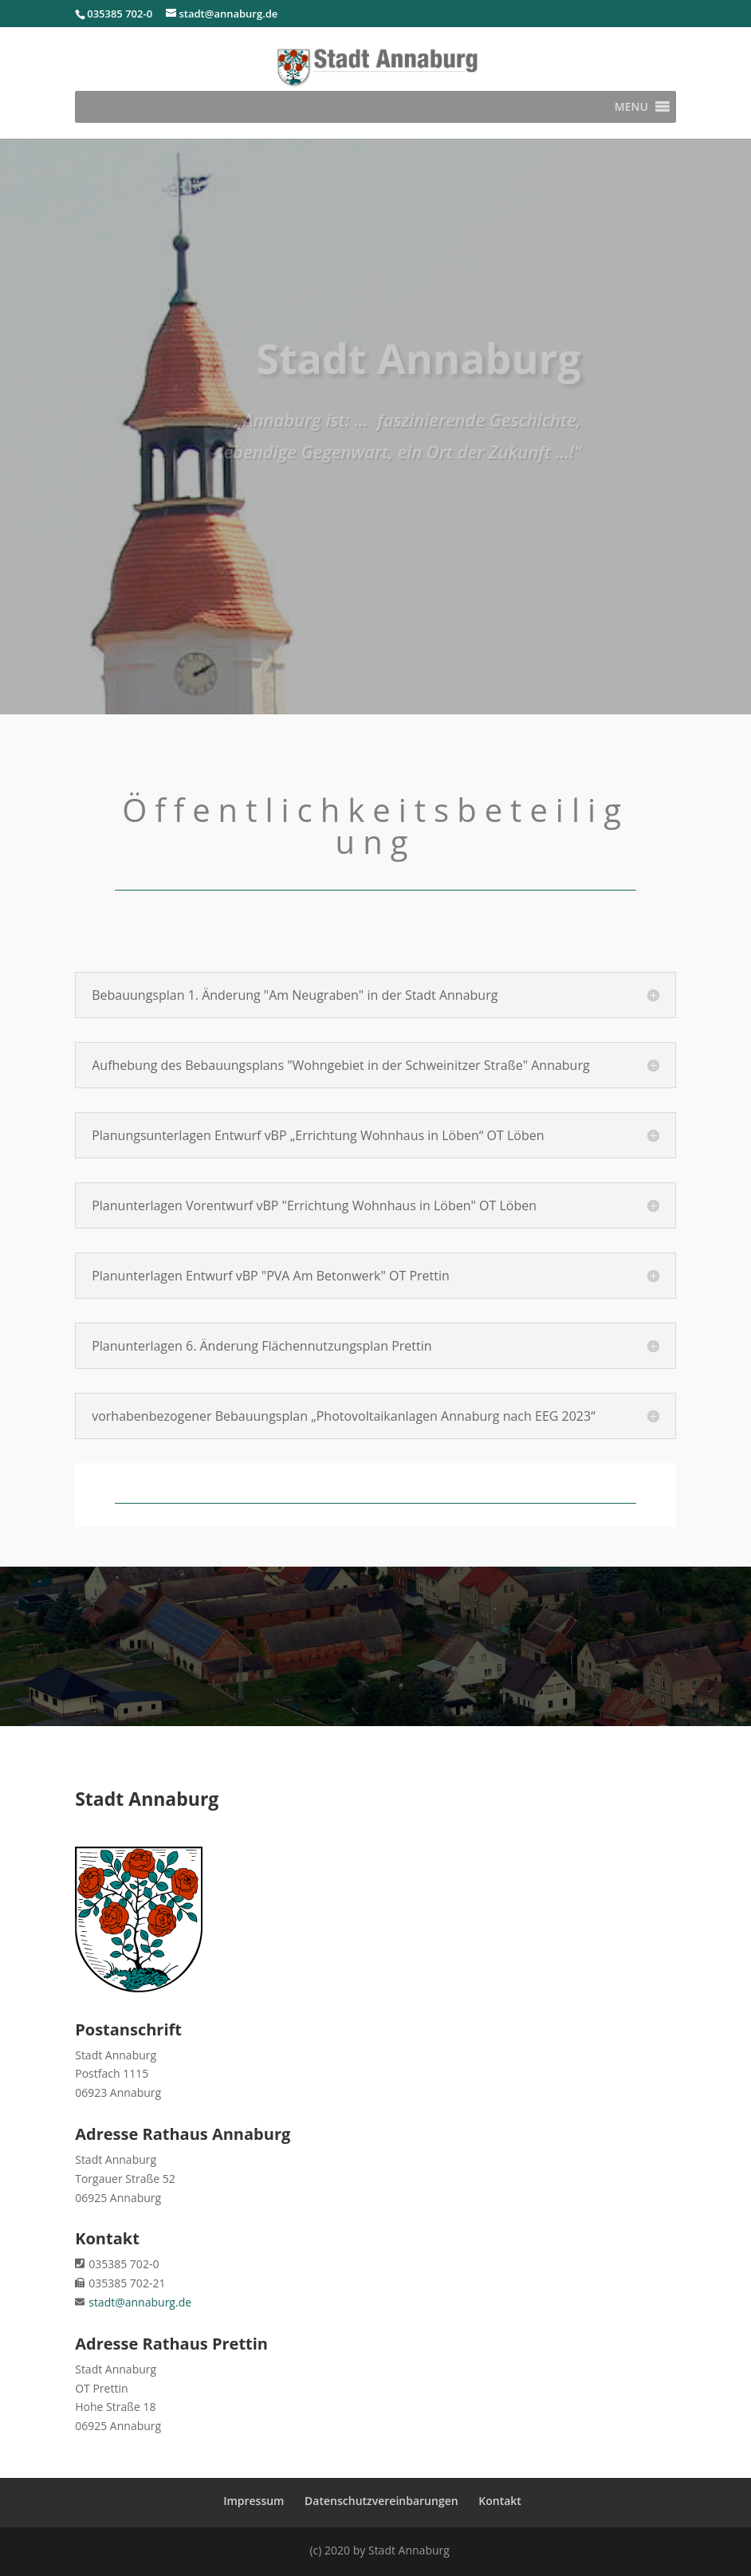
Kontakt (499, 2500)
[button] (631, 107)
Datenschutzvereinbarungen (381, 2500)
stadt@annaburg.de (139, 2302)
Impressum (253, 2500)
